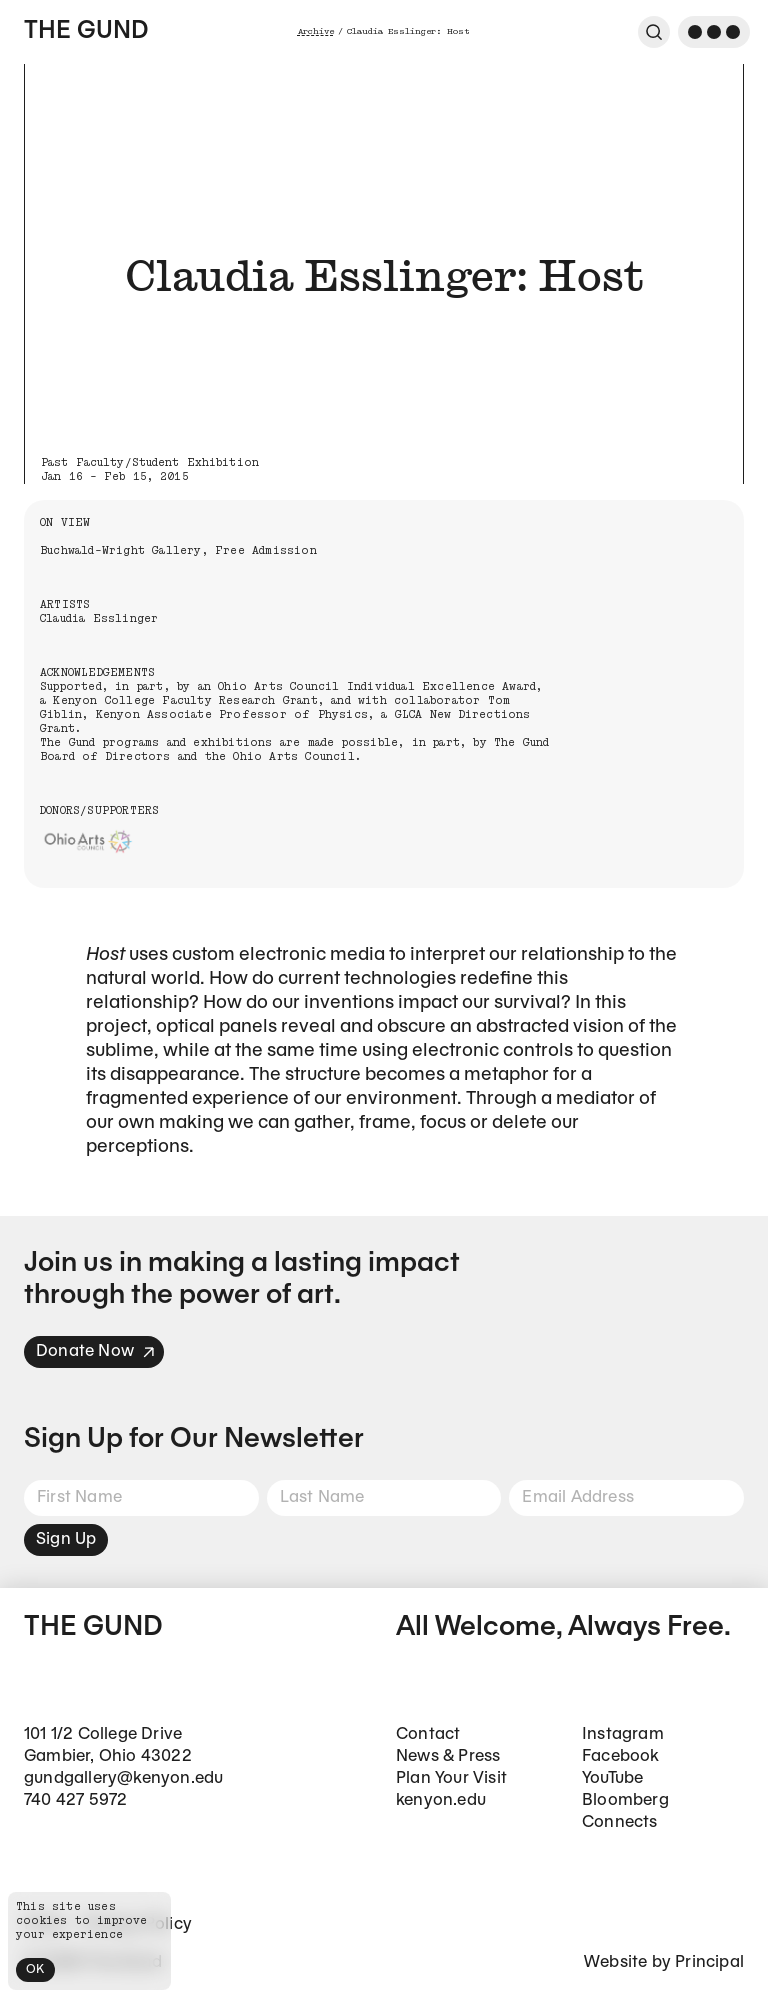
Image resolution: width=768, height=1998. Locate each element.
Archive (316, 31)
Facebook (621, 1756)
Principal (709, 1962)
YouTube (612, 1778)
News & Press (448, 1756)
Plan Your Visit (451, 1778)
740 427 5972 (75, 1800)
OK (35, 1969)
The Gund (86, 32)
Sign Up (66, 1539)
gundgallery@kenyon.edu (123, 1778)
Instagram (623, 1734)
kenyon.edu (441, 1800)
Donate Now (96, 1351)
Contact (428, 1734)
